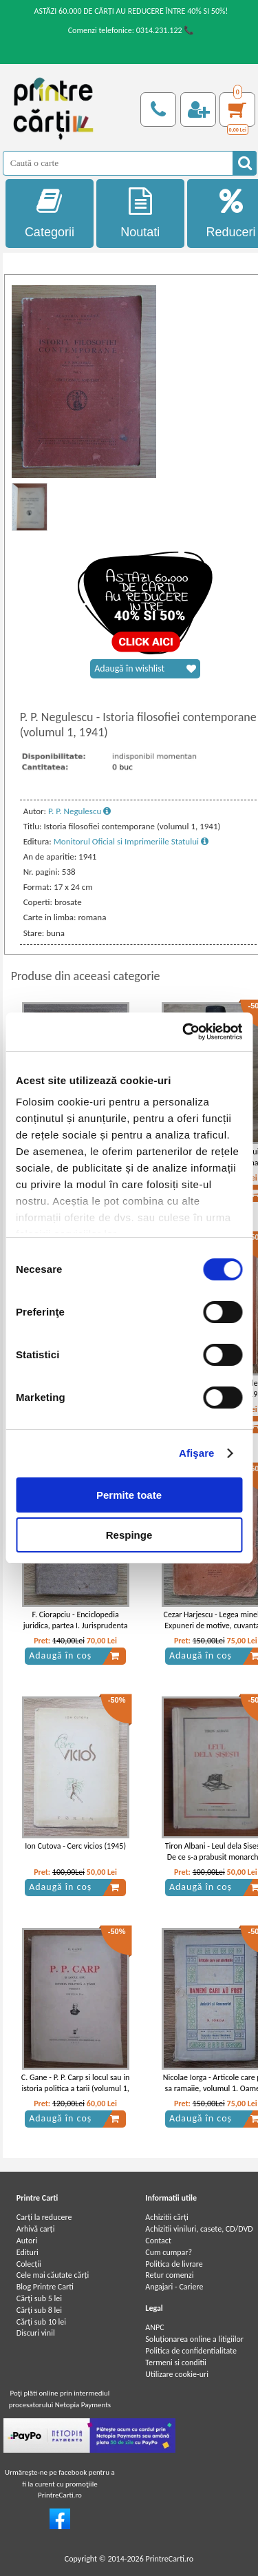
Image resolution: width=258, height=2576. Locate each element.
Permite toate (129, 1495)
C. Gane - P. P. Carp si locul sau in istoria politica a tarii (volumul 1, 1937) (75, 2089)
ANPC (154, 2327)
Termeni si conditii (175, 2362)
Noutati (140, 213)
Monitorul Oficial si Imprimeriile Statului (131, 841)
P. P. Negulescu (79, 811)
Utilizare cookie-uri (176, 2374)
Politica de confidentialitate (191, 2351)
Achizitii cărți (166, 2217)
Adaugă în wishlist (145, 669)
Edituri (28, 2252)
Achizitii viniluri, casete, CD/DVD (198, 2229)
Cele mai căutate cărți (53, 2275)
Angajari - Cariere (174, 2287)
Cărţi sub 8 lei (39, 2310)
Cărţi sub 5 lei (39, 2298)
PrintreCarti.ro (169, 2559)
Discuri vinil (36, 2333)
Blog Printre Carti (45, 2287)
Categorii (50, 213)
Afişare (197, 1453)
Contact (158, 2240)
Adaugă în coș (74, 1656)
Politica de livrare (174, 2264)
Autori (27, 2240)
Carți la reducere (44, 2217)
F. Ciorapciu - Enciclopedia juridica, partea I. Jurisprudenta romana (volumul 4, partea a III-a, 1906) (76, 1632)
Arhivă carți (36, 2229)
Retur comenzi (169, 2275)
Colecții (29, 2264)
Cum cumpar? (168, 2252)
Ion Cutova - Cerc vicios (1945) (75, 1846)
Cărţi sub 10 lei (41, 2322)
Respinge (129, 1535)
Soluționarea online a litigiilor (194, 2339)
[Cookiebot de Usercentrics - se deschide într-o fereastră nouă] (183, 1032)
